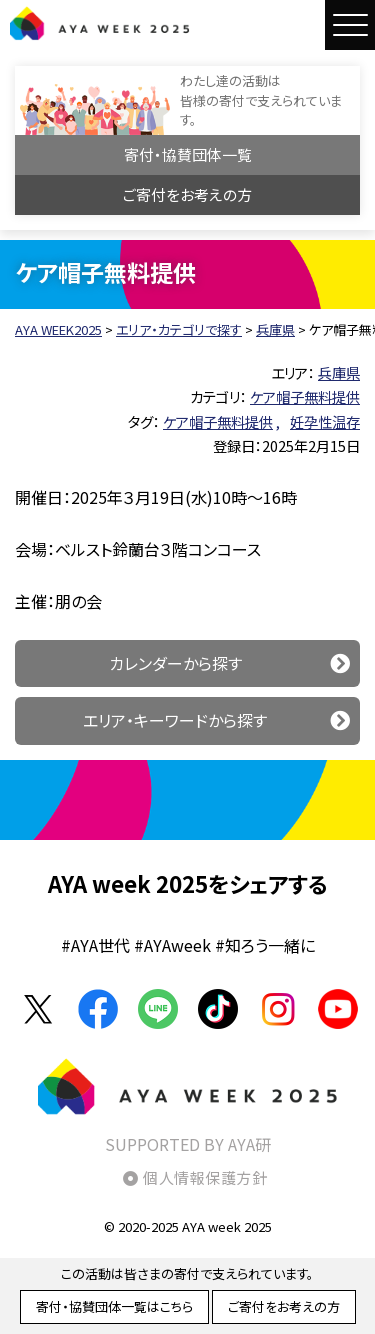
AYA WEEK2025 (100, 23)
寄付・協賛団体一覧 (188, 154)
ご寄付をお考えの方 (187, 194)
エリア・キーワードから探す (175, 720)
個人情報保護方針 (205, 1177)
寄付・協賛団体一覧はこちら (114, 1306)
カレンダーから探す (175, 663)
